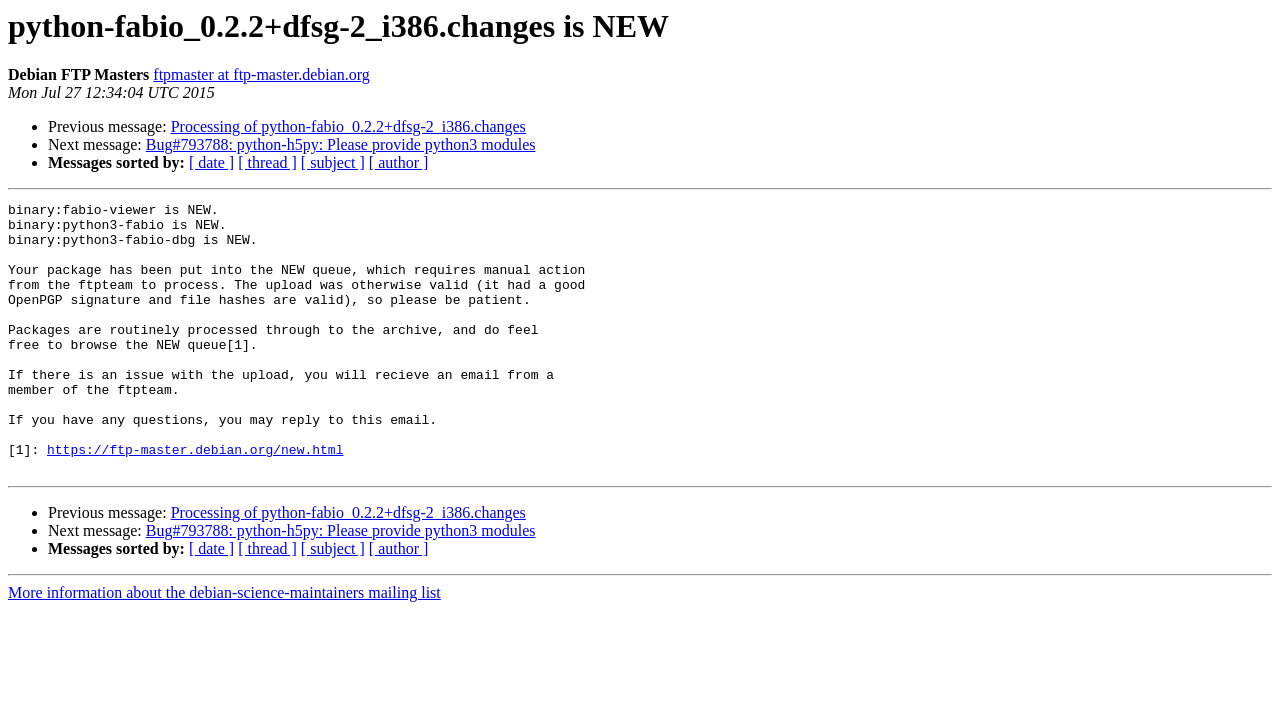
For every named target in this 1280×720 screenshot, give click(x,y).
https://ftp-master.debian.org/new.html (195, 500)
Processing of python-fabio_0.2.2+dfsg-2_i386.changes (348, 126)
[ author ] (399, 162)
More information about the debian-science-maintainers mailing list (224, 646)
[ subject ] (333, 162)
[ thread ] (267, 162)
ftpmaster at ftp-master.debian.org (261, 74)
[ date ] (211, 162)
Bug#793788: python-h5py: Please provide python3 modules (341, 144)
